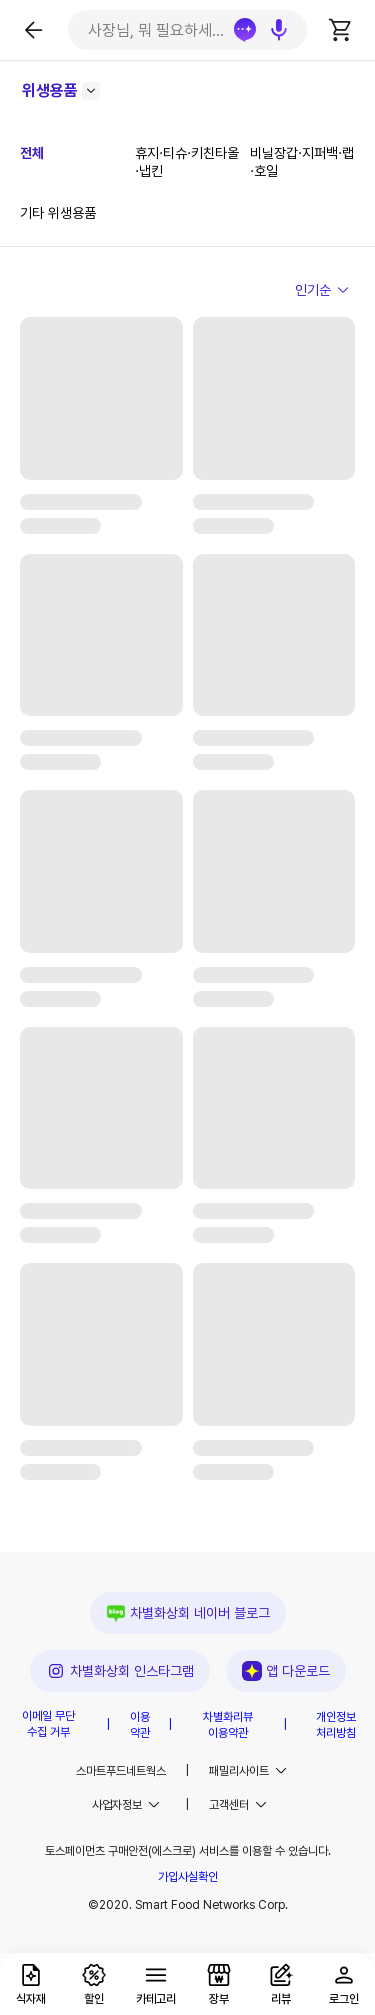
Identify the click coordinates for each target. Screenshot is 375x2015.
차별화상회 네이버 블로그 (188, 1613)
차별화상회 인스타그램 (120, 1671)
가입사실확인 (188, 1877)
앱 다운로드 (286, 1671)
